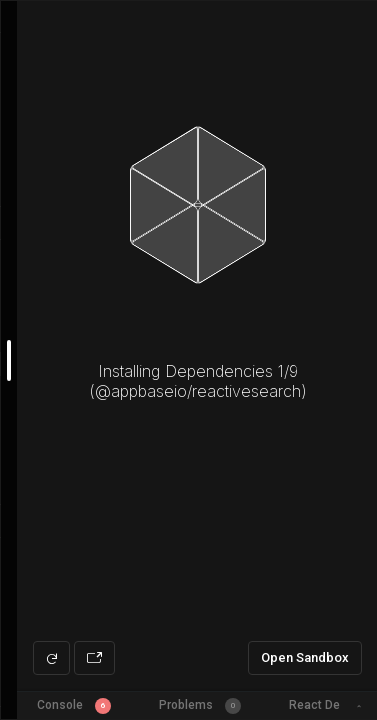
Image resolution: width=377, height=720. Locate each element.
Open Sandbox (305, 657)
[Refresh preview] (51, 658)
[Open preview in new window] (94, 658)
